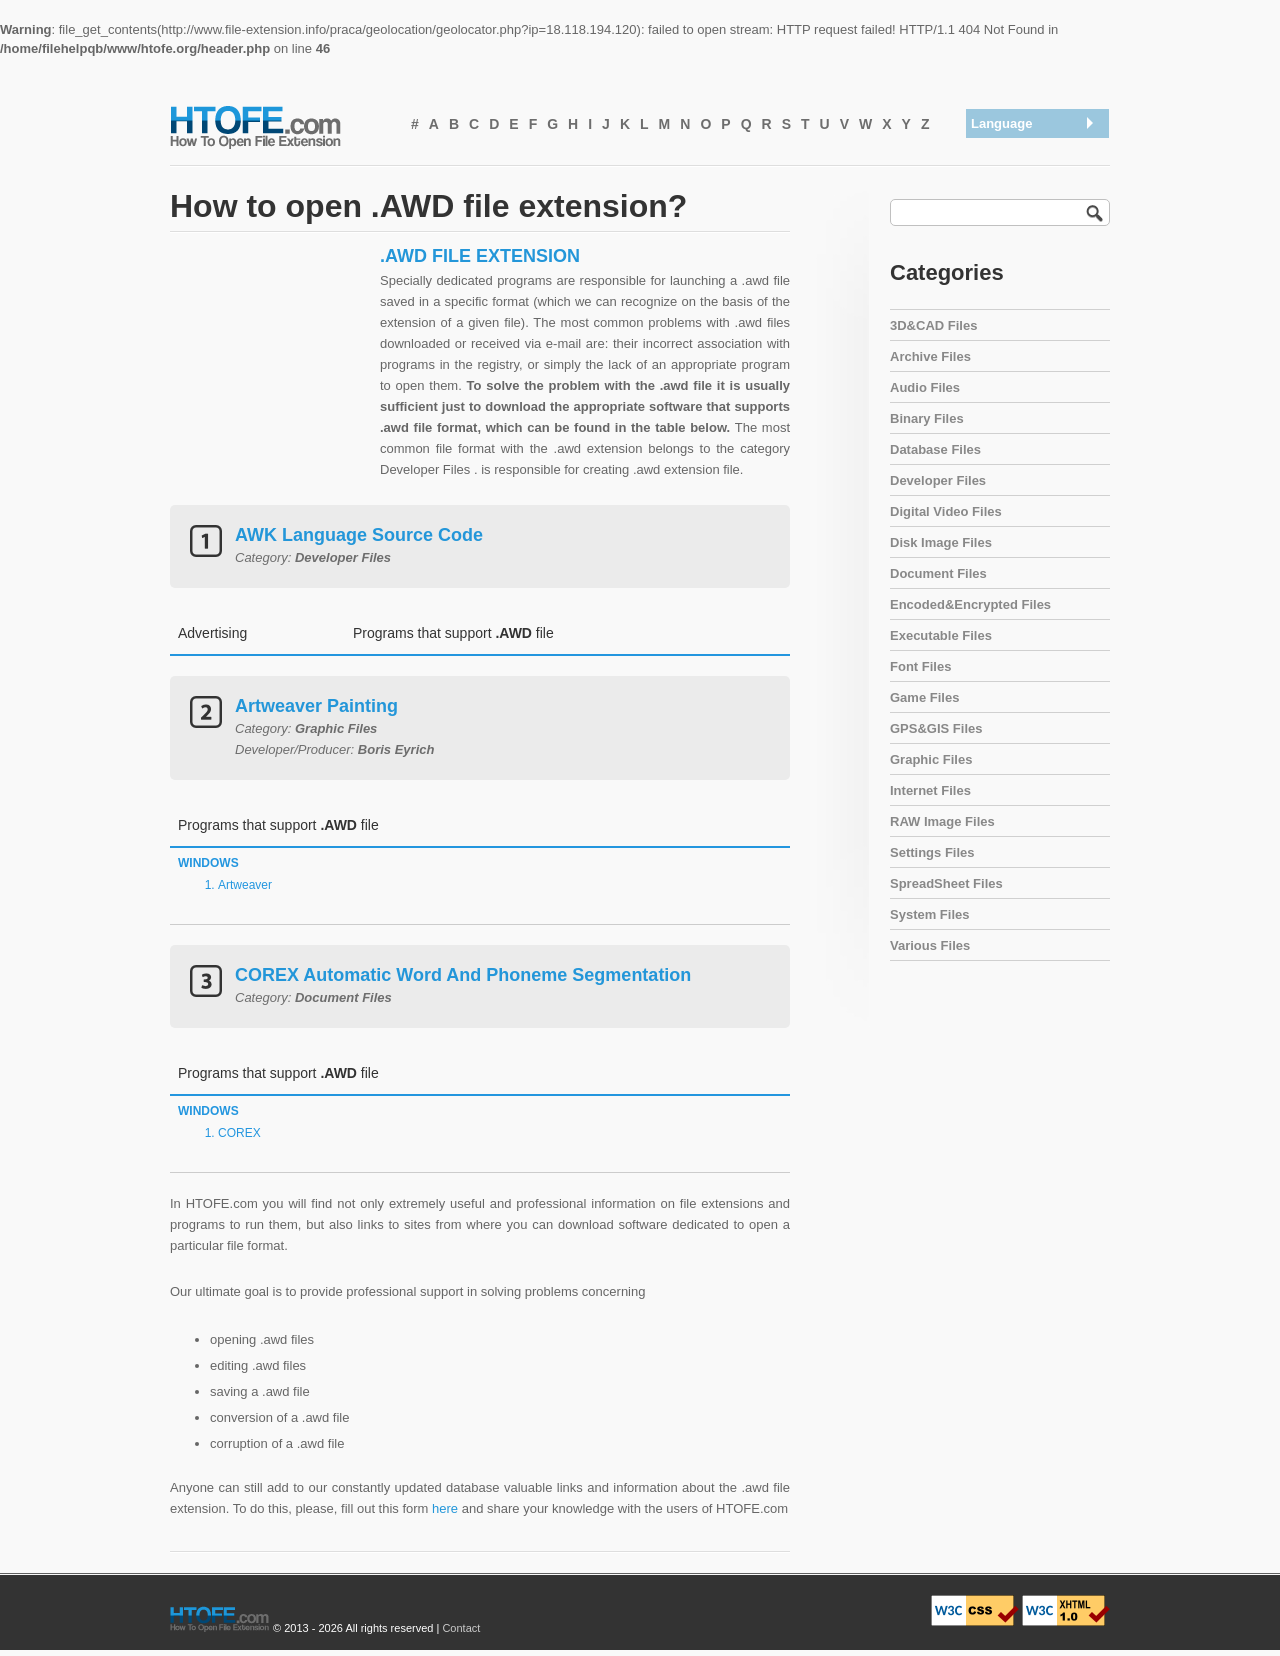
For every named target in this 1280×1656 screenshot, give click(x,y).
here (445, 1508)
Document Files (938, 573)
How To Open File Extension (278, 126)
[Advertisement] (270, 370)
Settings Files (932, 852)
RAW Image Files (942, 821)
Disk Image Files (941, 542)
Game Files (924, 697)
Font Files (920, 666)
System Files (930, 914)
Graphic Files (931, 759)
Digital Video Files (946, 511)
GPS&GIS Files (936, 728)
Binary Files (927, 418)
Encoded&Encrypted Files (970, 604)
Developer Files (938, 480)
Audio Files (925, 387)
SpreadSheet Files (946, 883)
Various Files (930, 945)
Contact (461, 1628)
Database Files (935, 449)
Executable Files (941, 635)
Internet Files (930, 790)
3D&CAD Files (933, 325)
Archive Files (930, 356)
